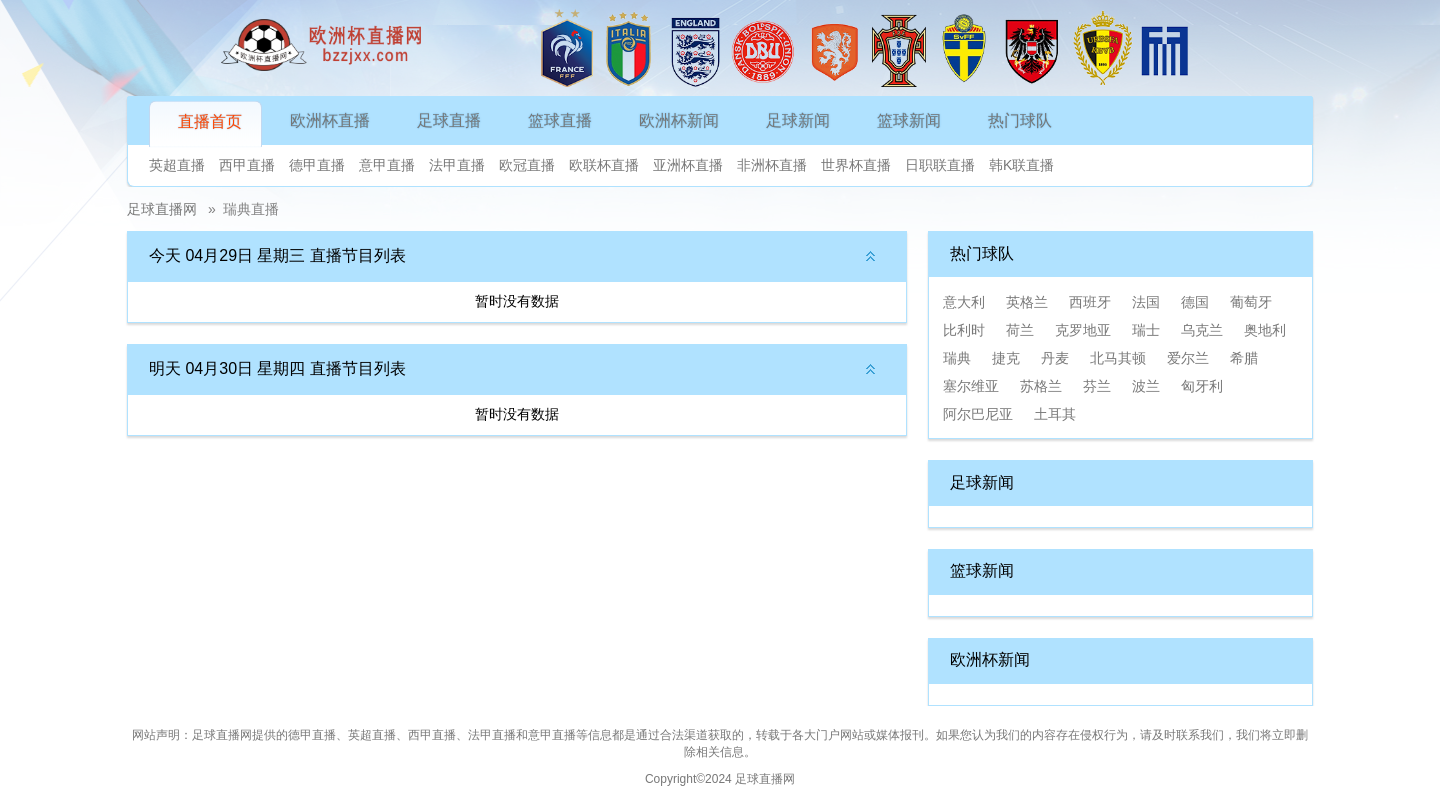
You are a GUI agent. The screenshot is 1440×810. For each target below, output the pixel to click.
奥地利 (1265, 330)
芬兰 (1097, 386)
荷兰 (1020, 330)
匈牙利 (1202, 386)
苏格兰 (1041, 386)
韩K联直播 (1021, 165)
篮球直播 (560, 120)
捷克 (1006, 358)
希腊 (1244, 358)
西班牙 (1090, 302)
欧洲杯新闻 (679, 120)
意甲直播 (387, 165)
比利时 (964, 330)
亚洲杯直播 (688, 165)
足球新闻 (798, 120)
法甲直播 (457, 165)
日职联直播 (940, 165)
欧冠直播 (527, 165)
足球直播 (449, 120)
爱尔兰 (1188, 358)
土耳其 (1055, 414)
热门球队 (1020, 120)
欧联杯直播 (604, 165)
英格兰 (1027, 302)
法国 (1146, 302)
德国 (1195, 302)
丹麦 (1055, 358)
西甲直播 (247, 165)
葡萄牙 (1251, 302)
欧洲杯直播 (330, 120)
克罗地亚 (1083, 330)
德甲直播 (317, 165)
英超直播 (177, 165)
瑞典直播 (251, 209)
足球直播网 (162, 209)
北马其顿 (1118, 358)
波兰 (1146, 386)
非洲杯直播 (772, 165)
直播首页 (210, 121)
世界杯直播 (856, 165)
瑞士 (1146, 330)
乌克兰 (1202, 330)
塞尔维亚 (971, 386)
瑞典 (957, 358)
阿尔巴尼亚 (978, 414)
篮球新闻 (909, 120)
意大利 (964, 302)
